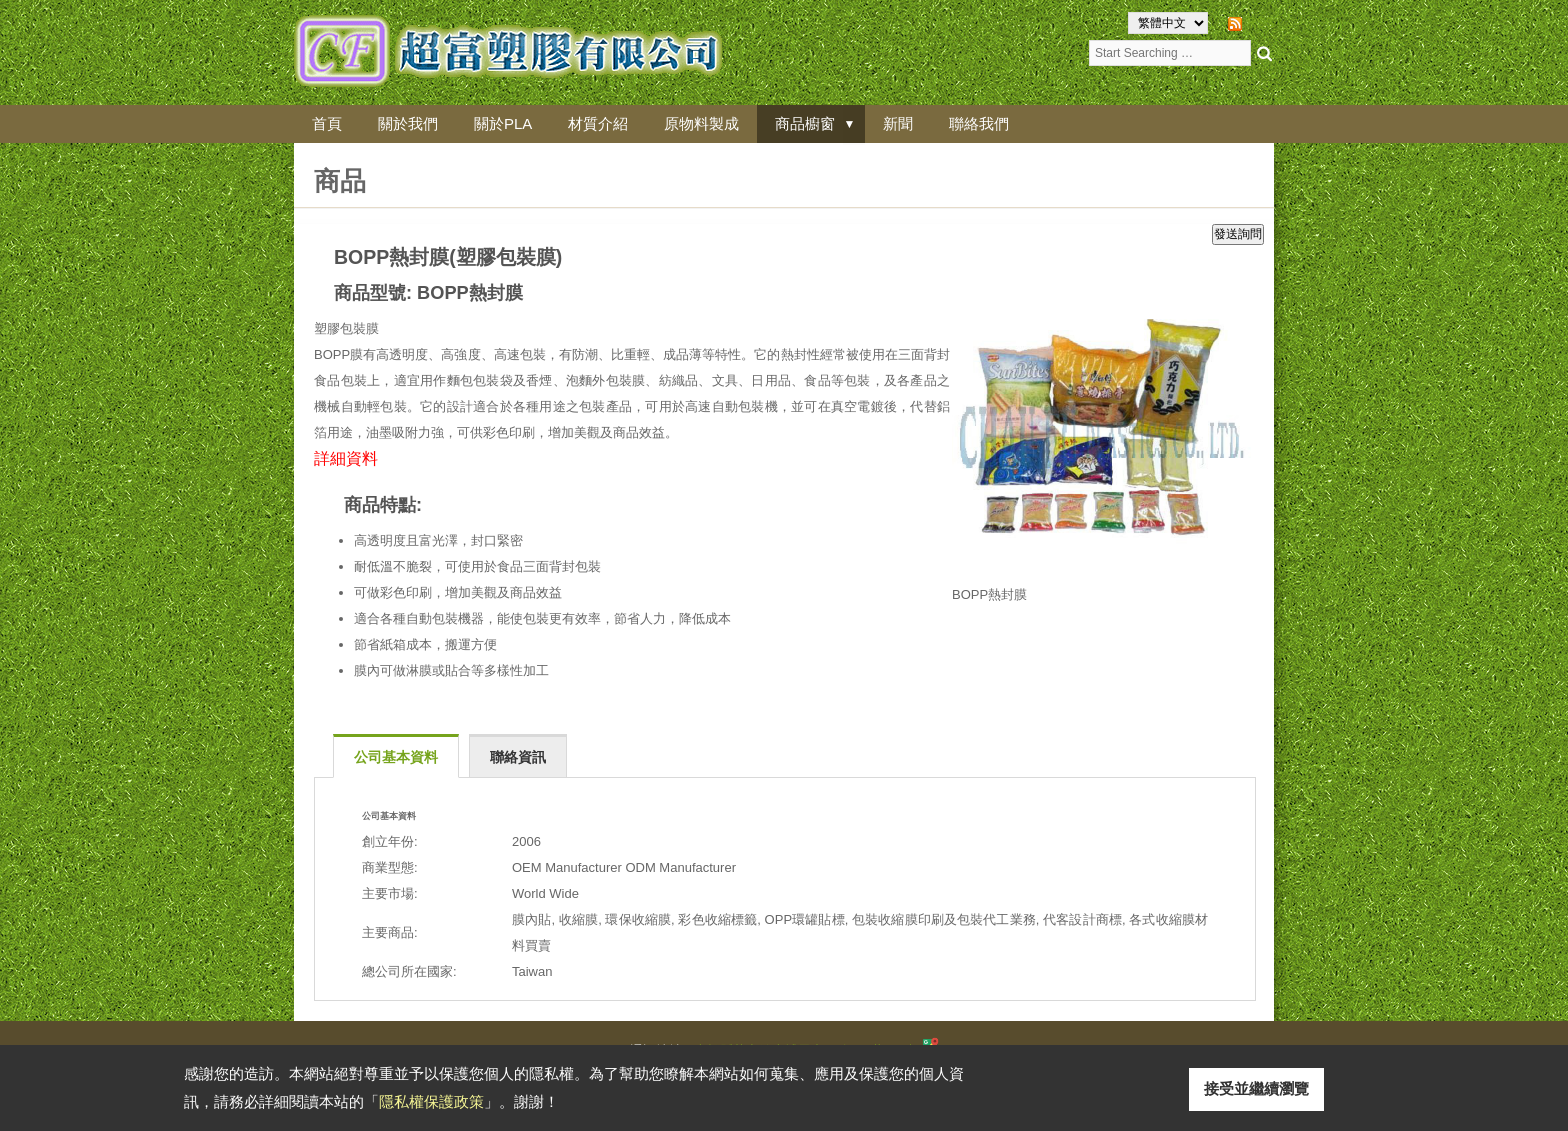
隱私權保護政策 (431, 1101)
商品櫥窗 (805, 123)
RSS (1260, 22)
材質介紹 (598, 123)
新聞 (898, 123)
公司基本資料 (396, 757)
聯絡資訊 (518, 757)
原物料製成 (701, 123)
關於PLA (503, 123)
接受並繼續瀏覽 (1256, 1088)
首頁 (327, 123)
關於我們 (408, 123)
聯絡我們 (979, 123)
